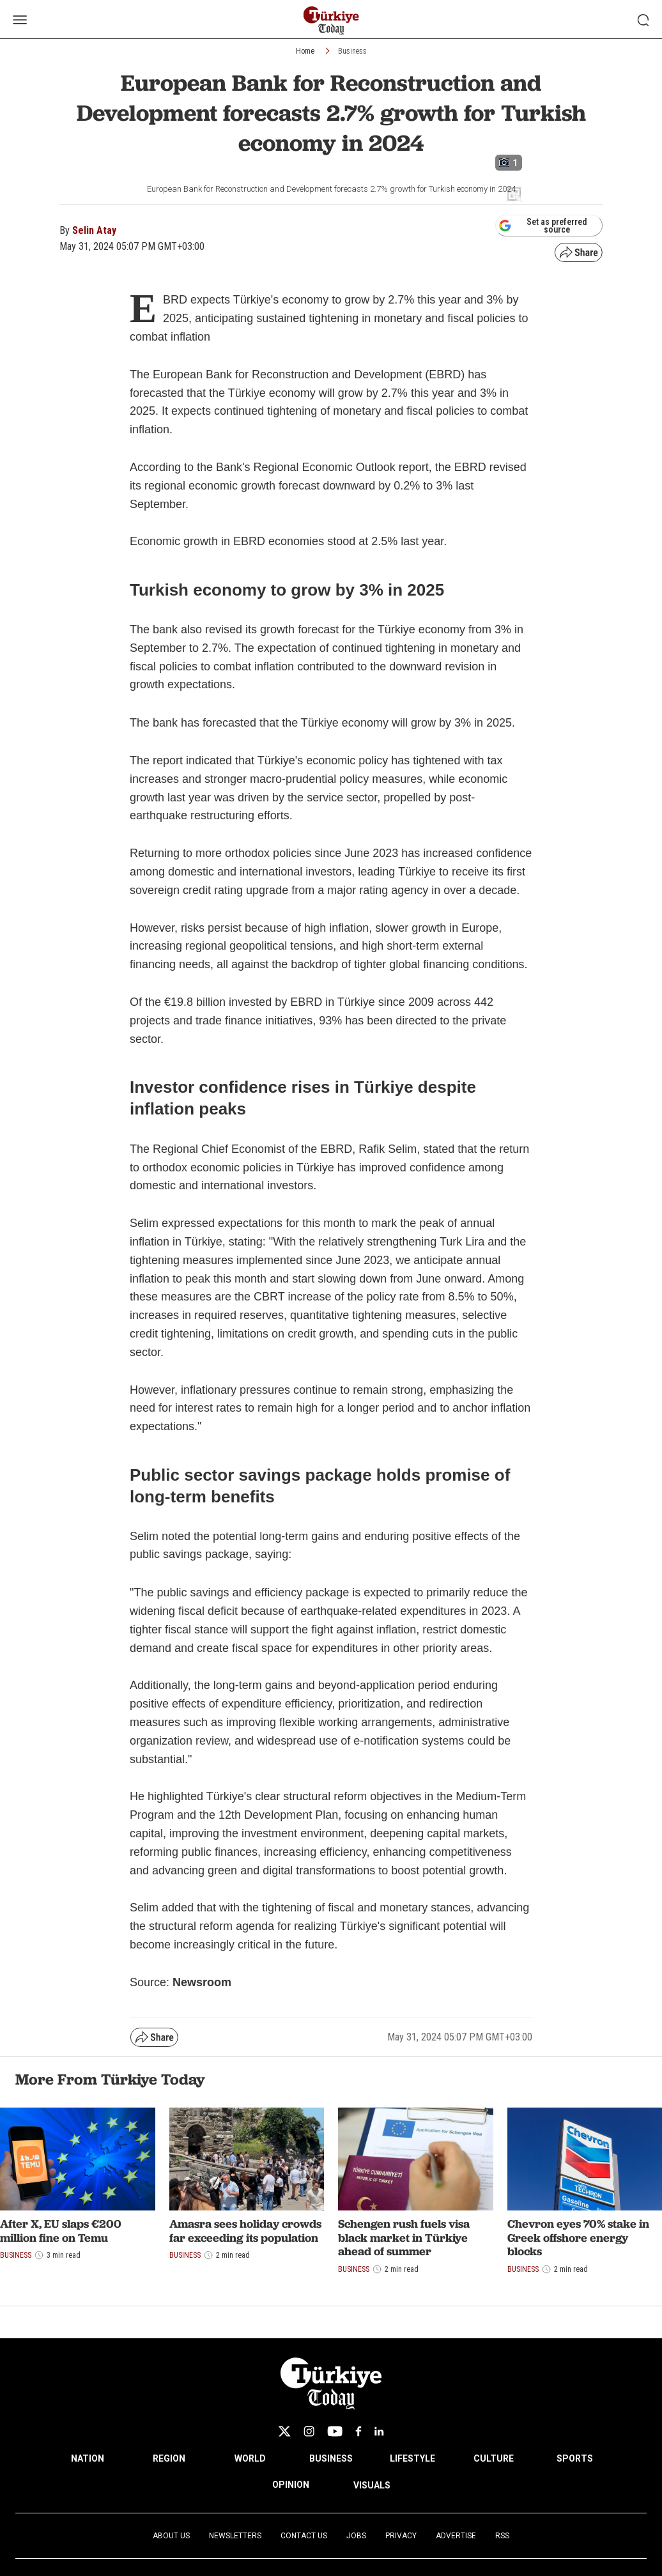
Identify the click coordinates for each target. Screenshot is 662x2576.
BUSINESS (331, 2458)
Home (305, 51)
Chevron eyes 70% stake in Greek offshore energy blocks (578, 2237)
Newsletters (235, 2536)
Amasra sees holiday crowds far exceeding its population (245, 2230)
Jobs (356, 2536)
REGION (169, 2458)
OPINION (290, 2484)
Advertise (456, 2536)
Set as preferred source (542, 226)
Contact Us (304, 2536)
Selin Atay (94, 230)
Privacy (401, 2536)
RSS (502, 2536)
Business (352, 51)
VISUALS (371, 2485)
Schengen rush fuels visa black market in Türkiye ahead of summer (404, 2237)
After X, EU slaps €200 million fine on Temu (60, 2230)
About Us (171, 2536)
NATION (87, 2458)
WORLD (250, 2458)
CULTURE (493, 2458)
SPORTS (575, 2458)
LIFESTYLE (412, 2458)
